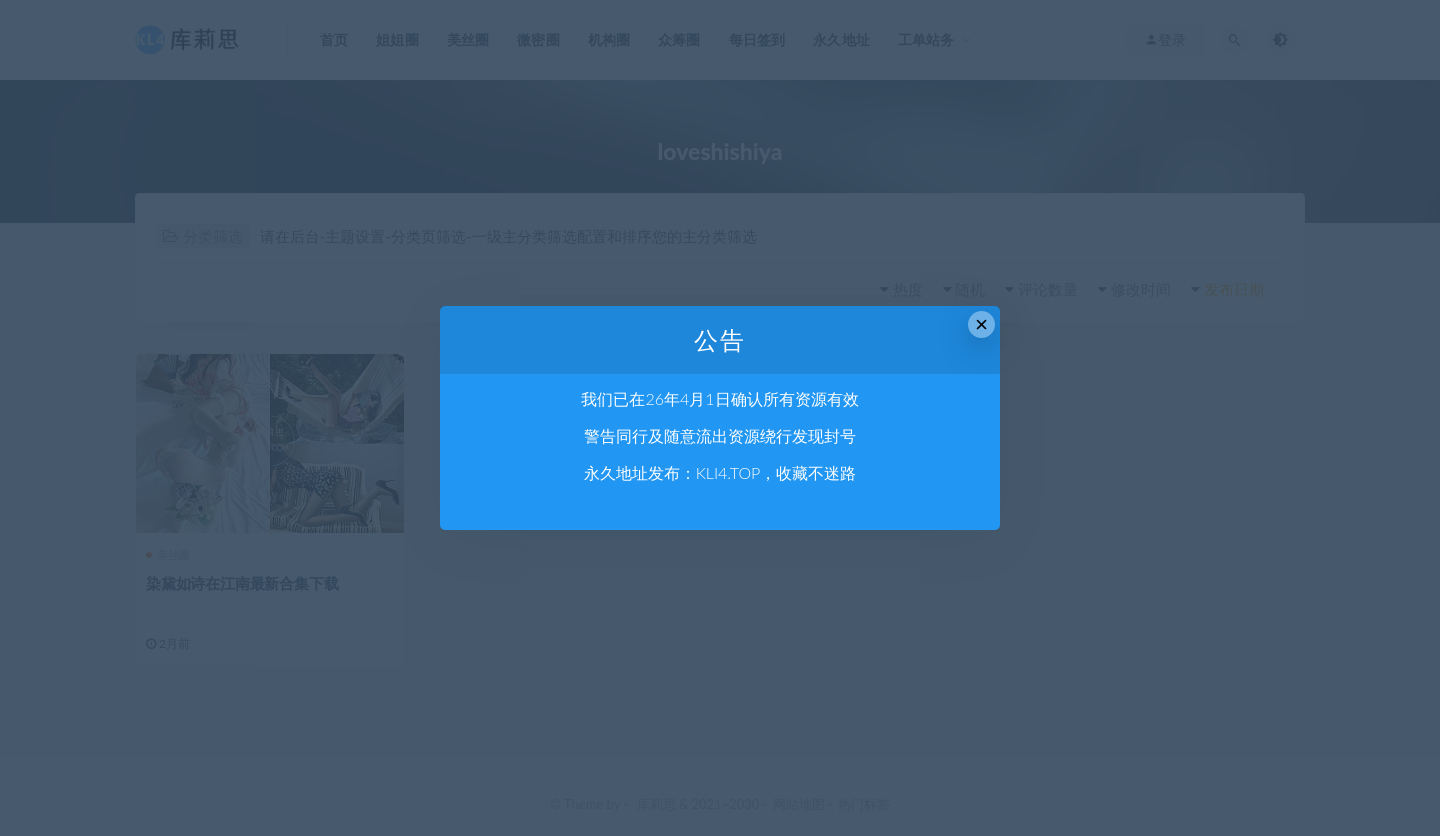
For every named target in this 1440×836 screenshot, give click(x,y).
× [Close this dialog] (981, 324)
